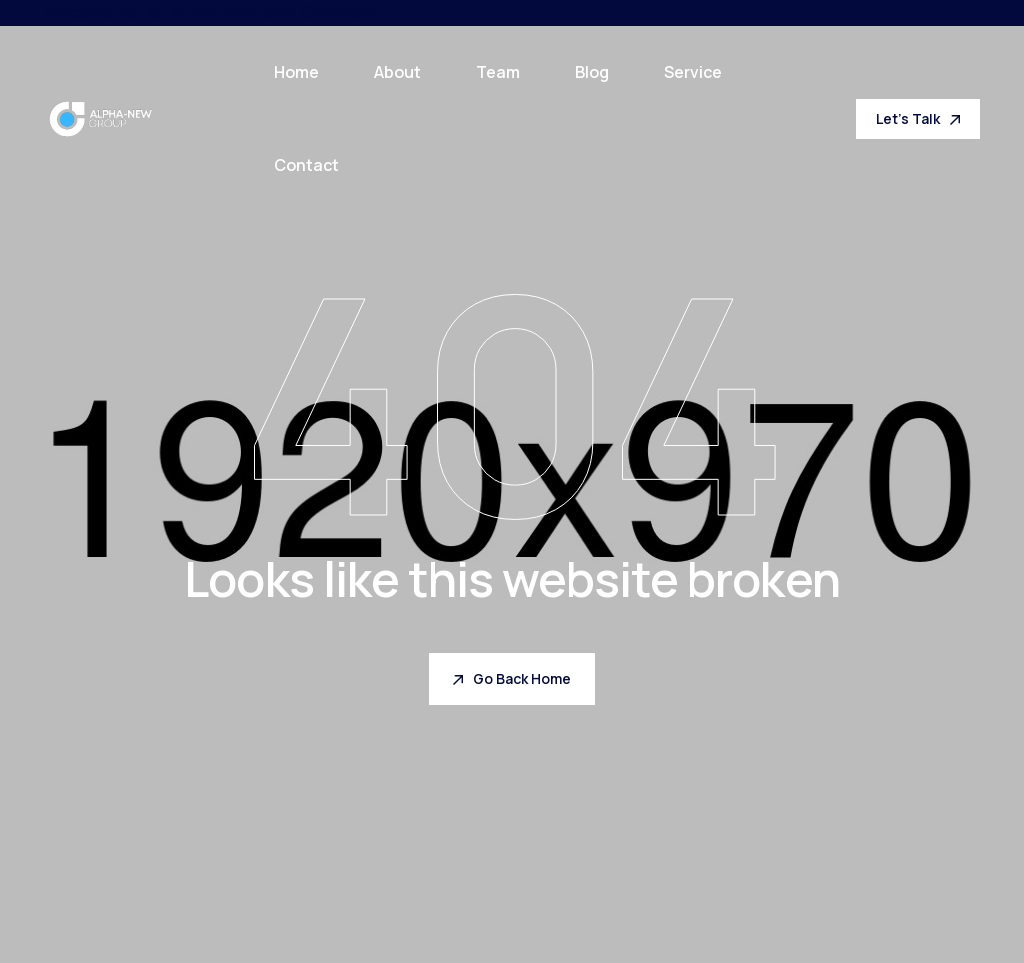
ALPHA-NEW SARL (233, 12)
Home (296, 72)
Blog (592, 72)
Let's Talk (918, 118)
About (397, 72)
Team (498, 72)
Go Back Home (512, 678)
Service (693, 72)
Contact (306, 165)
